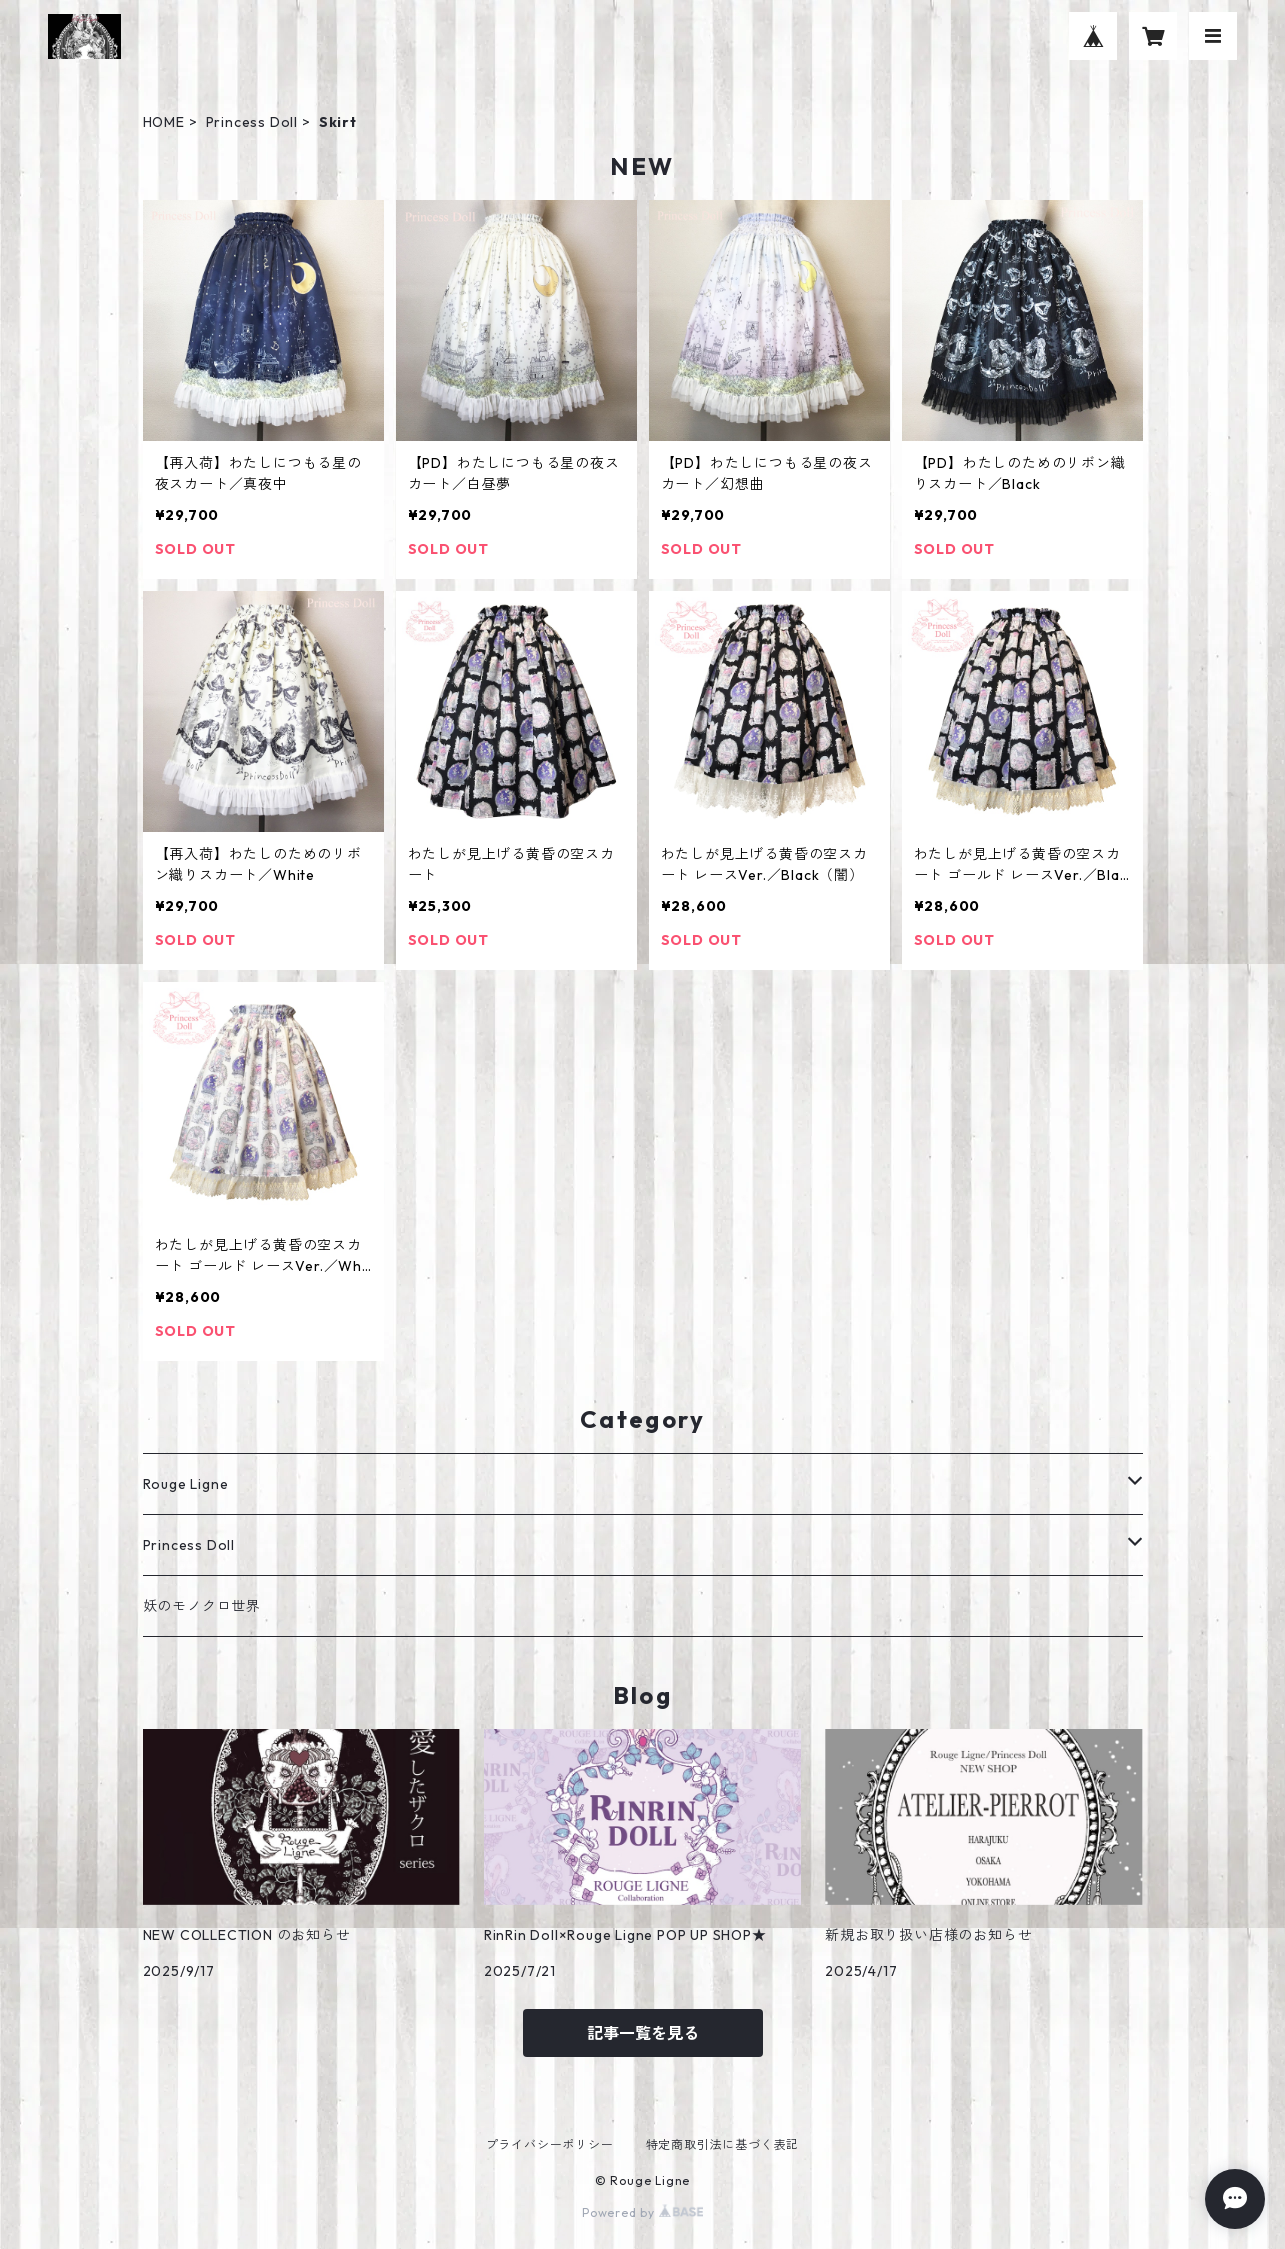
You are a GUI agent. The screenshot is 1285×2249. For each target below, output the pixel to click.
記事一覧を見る (643, 2033)
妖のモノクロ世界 (202, 1606)
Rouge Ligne (186, 1484)
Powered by (642, 2212)
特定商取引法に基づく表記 (723, 2144)
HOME (164, 122)
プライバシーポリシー (550, 2144)
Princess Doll (252, 122)
